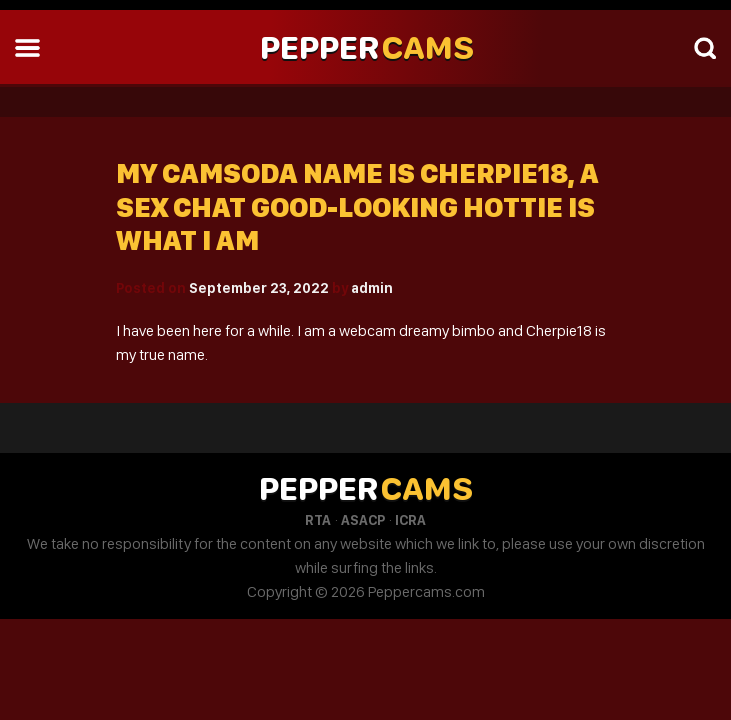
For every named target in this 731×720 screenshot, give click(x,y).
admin (372, 288)
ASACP (363, 520)
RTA (318, 520)
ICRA (410, 520)
